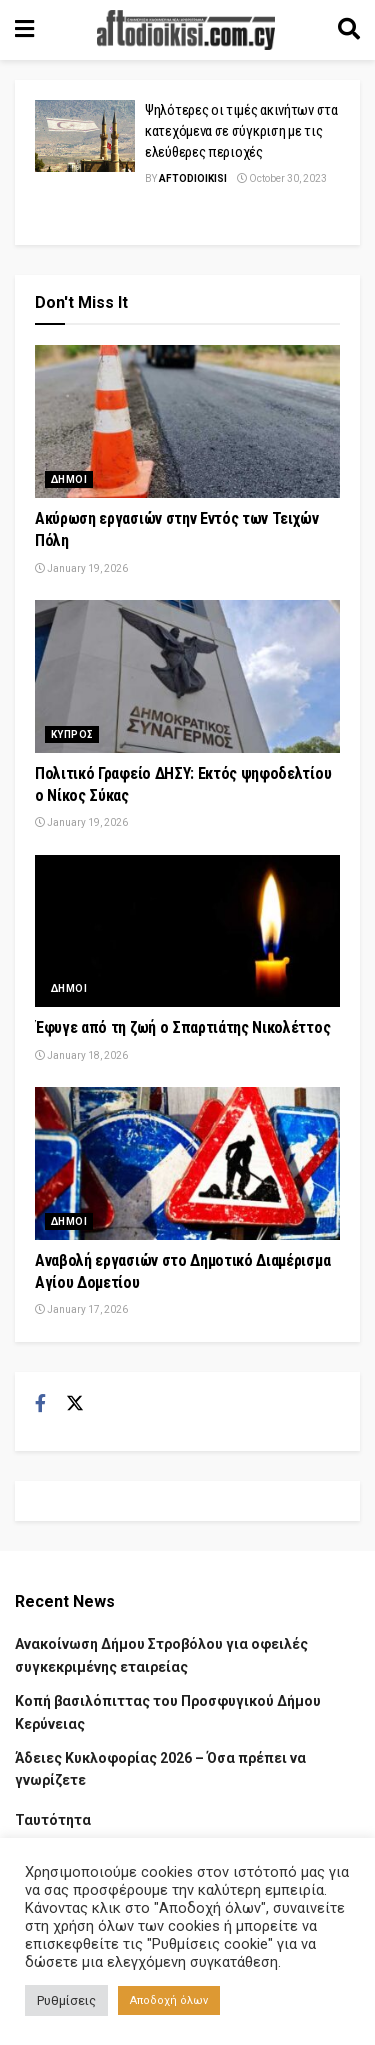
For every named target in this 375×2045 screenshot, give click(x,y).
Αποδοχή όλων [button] (169, 2000)
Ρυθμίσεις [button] (66, 2000)
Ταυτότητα (53, 1820)
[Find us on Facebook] (40, 1404)
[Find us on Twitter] (75, 1404)
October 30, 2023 (282, 178)
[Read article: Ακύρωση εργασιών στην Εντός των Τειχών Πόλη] (187, 421)
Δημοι (69, 479)
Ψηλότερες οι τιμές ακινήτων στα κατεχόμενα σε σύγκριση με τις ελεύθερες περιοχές (241, 131)
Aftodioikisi (193, 178)
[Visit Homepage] (186, 30)
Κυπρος (72, 734)
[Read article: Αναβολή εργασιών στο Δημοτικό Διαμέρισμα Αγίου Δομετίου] (187, 1163)
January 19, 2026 (81, 568)
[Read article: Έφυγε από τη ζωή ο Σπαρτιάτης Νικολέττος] (187, 931)
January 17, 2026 (81, 1309)
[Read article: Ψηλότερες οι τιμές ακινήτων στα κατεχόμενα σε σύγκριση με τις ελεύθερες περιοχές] (85, 136)
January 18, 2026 (81, 1055)
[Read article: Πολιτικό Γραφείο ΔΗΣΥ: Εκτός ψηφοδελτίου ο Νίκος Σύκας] (187, 676)
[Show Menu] (24, 30)
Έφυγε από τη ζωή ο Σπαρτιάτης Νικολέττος (182, 1027)
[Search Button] (349, 30)
